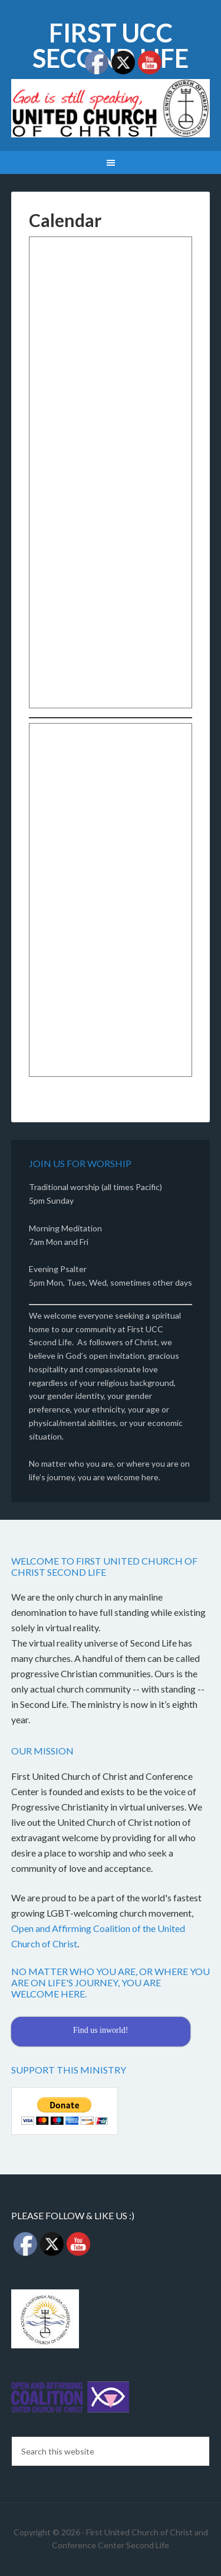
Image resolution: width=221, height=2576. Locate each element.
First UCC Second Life (110, 45)
